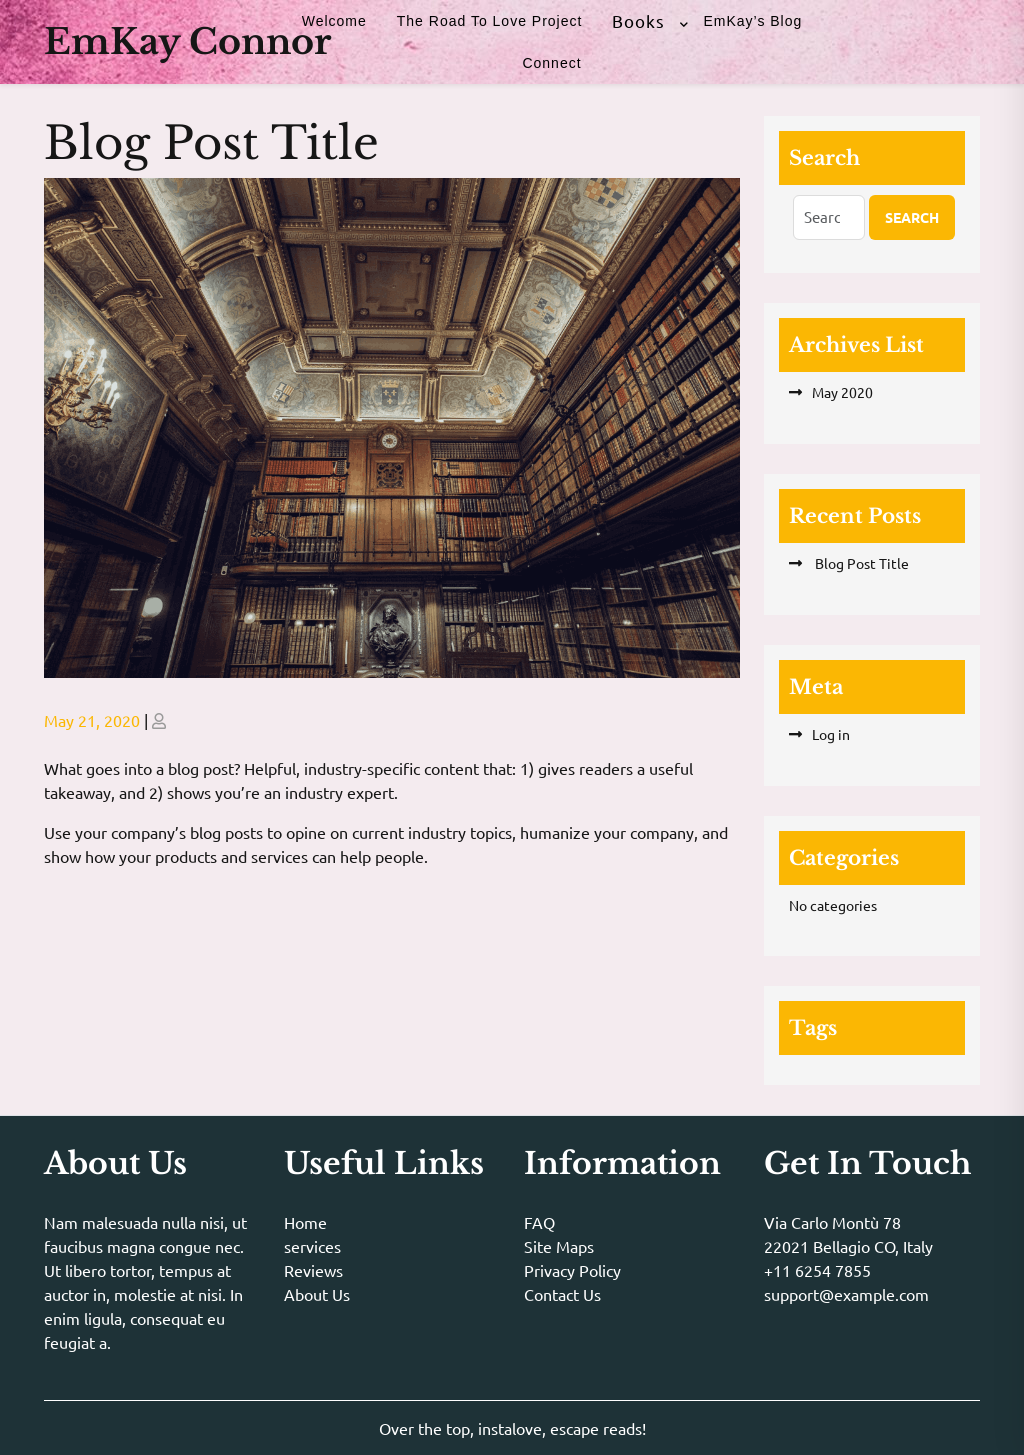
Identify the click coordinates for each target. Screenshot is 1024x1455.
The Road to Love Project (490, 21)
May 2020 (842, 392)
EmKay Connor (187, 41)
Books (638, 20)
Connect (551, 63)
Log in (831, 734)
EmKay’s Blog (752, 21)
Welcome (334, 21)
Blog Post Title (860, 563)
